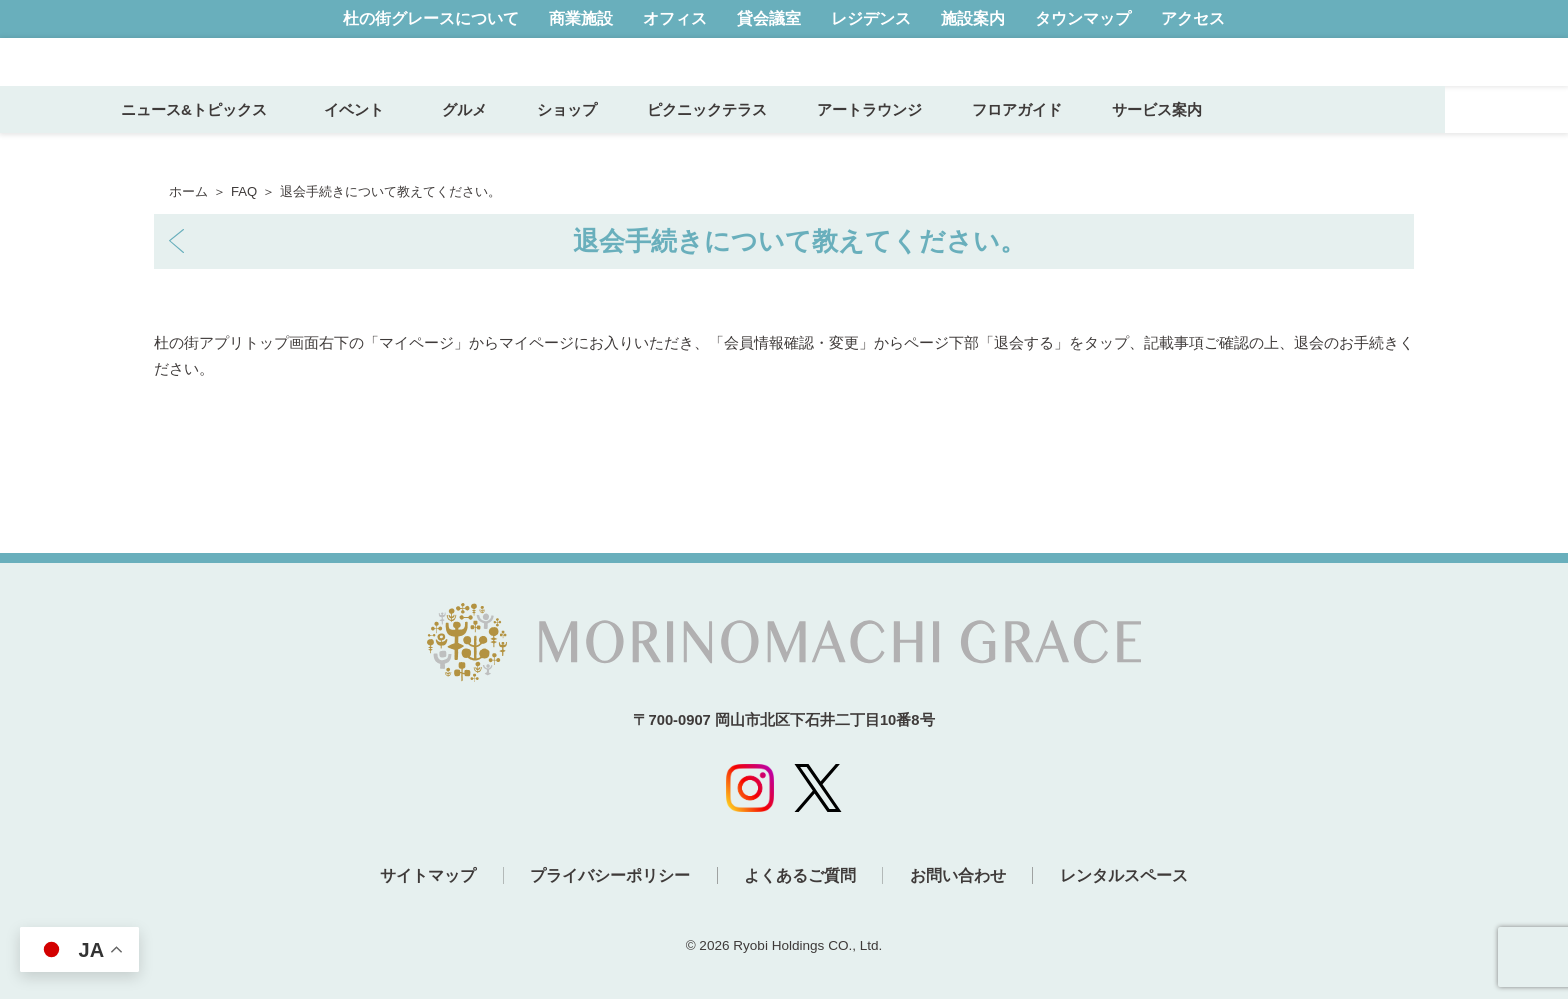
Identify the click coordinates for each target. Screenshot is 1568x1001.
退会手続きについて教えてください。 (799, 241)
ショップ (689, 146)
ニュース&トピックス (317, 146)
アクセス (1193, 18)
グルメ (586, 146)
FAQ (244, 191)
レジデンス (871, 18)
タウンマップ (1083, 18)
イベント (484, 146)
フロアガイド (1139, 146)
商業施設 (581, 18)
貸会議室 (769, 18)
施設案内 (973, 18)
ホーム (188, 191)
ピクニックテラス (829, 146)
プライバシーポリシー (603, 879)
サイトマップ (414, 879)
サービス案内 (1279, 146)
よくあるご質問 (800, 879)
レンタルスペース (1138, 879)
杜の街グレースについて (431, 18)
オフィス (675, 18)
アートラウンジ (991, 146)
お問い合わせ (965, 879)
